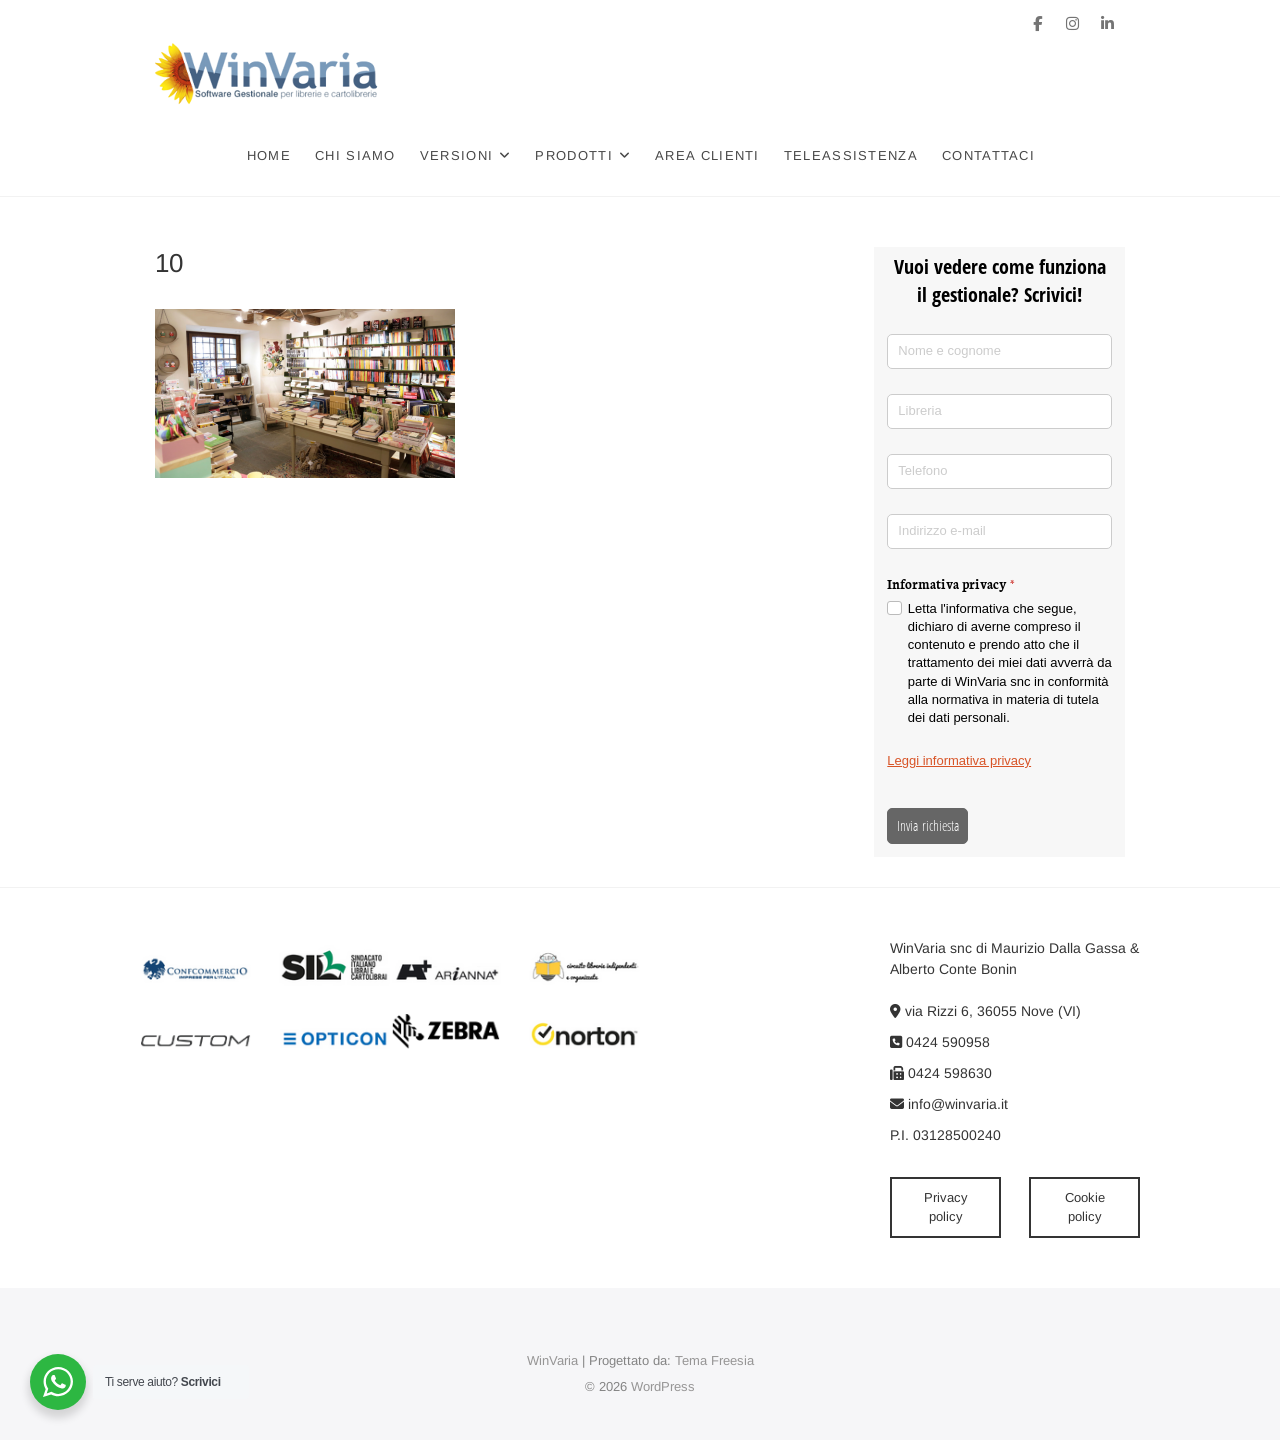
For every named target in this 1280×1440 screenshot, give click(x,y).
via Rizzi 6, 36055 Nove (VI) (985, 1011)
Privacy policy (946, 1207)
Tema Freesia (714, 1360)
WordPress (663, 1386)
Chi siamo (355, 155)
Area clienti (707, 155)
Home (269, 155)
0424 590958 (940, 1042)
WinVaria (552, 1360)
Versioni (456, 155)
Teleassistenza (851, 155)
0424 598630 (941, 1073)
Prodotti (573, 155)
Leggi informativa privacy (959, 760)
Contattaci (988, 155)
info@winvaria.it (949, 1104)
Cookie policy (1085, 1207)
